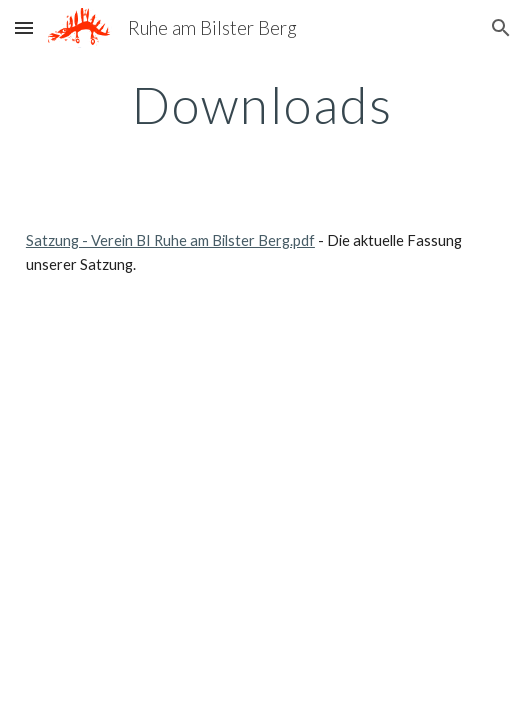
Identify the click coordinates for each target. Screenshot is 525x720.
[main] (262, 105)
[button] (24, 27)
